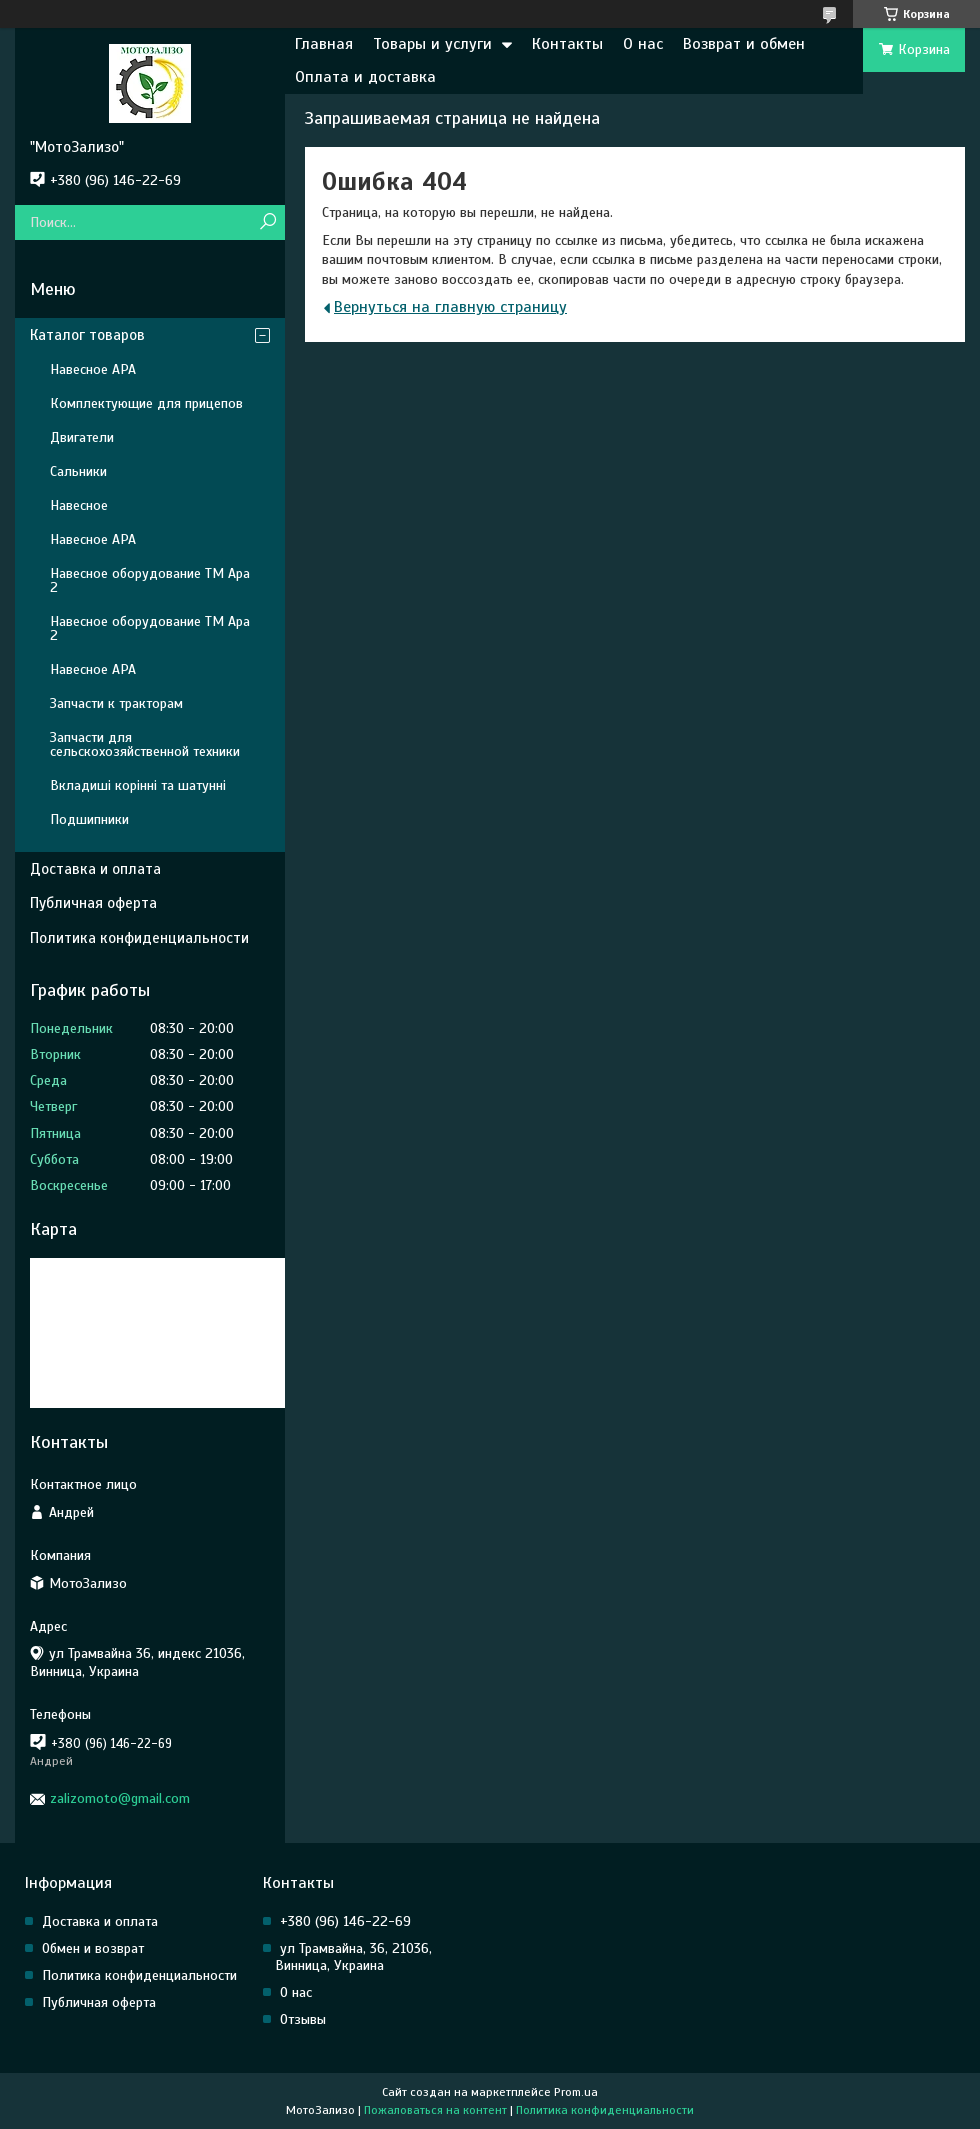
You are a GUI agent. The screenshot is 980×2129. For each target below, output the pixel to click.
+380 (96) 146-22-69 (345, 1921)
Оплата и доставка (365, 77)
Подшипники (89, 819)
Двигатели (82, 437)
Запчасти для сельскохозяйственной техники (145, 744)
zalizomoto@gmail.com (120, 1798)
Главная (324, 44)
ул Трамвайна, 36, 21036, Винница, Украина (353, 1957)
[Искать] (267, 222)
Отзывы (303, 2019)
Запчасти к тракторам (116, 703)
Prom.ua (576, 2092)
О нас (643, 44)
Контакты (567, 44)
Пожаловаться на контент (435, 2110)
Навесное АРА (93, 369)
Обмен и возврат (93, 1948)
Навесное (79, 505)
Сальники (78, 471)
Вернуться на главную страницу (450, 307)
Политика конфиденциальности (139, 938)
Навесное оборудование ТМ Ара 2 (150, 580)
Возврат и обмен (744, 44)
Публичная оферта (93, 903)
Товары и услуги (432, 44)
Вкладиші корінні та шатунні (138, 785)
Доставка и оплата (95, 869)
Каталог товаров (87, 335)
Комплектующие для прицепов (146, 403)
